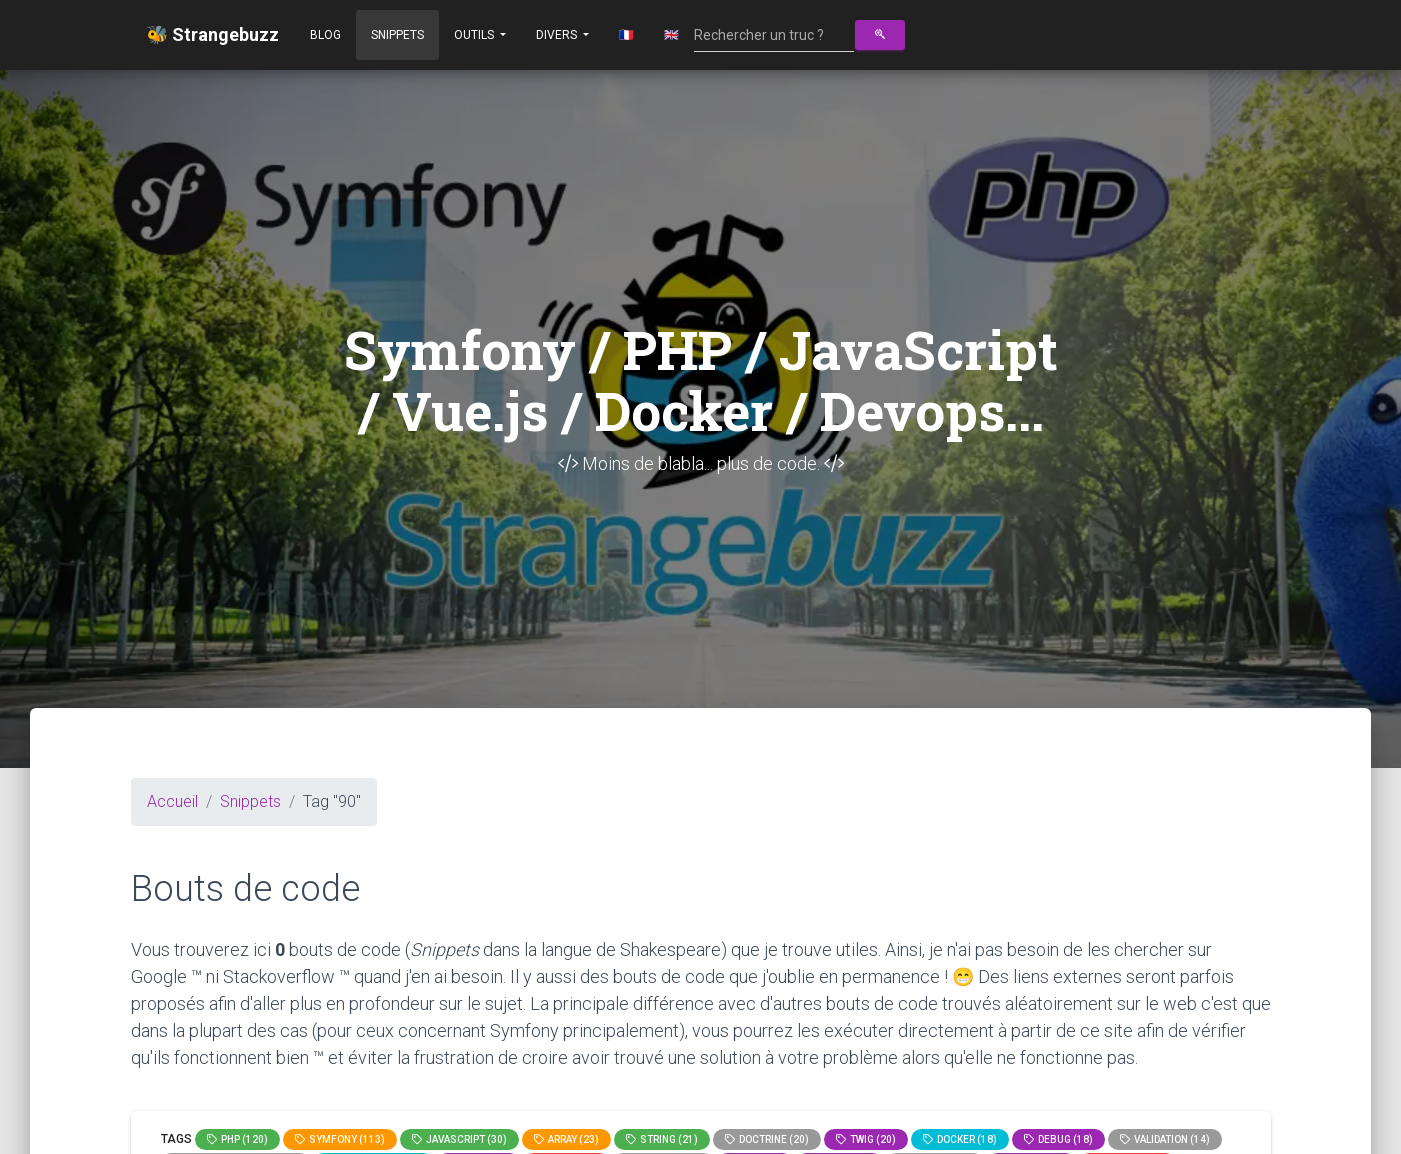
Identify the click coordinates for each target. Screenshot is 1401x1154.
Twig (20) (866, 1139)
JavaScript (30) (459, 1139)
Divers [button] (558, 35)
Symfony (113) (340, 1139)
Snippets (397, 35)
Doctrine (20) (767, 1139)
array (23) (566, 1139)
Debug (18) (1058, 1139)
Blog (325, 35)
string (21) (662, 1139)
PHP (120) (237, 1139)
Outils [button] (475, 35)
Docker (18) (960, 1139)
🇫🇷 (626, 35)
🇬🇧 (671, 35)
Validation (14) (1165, 1139)
